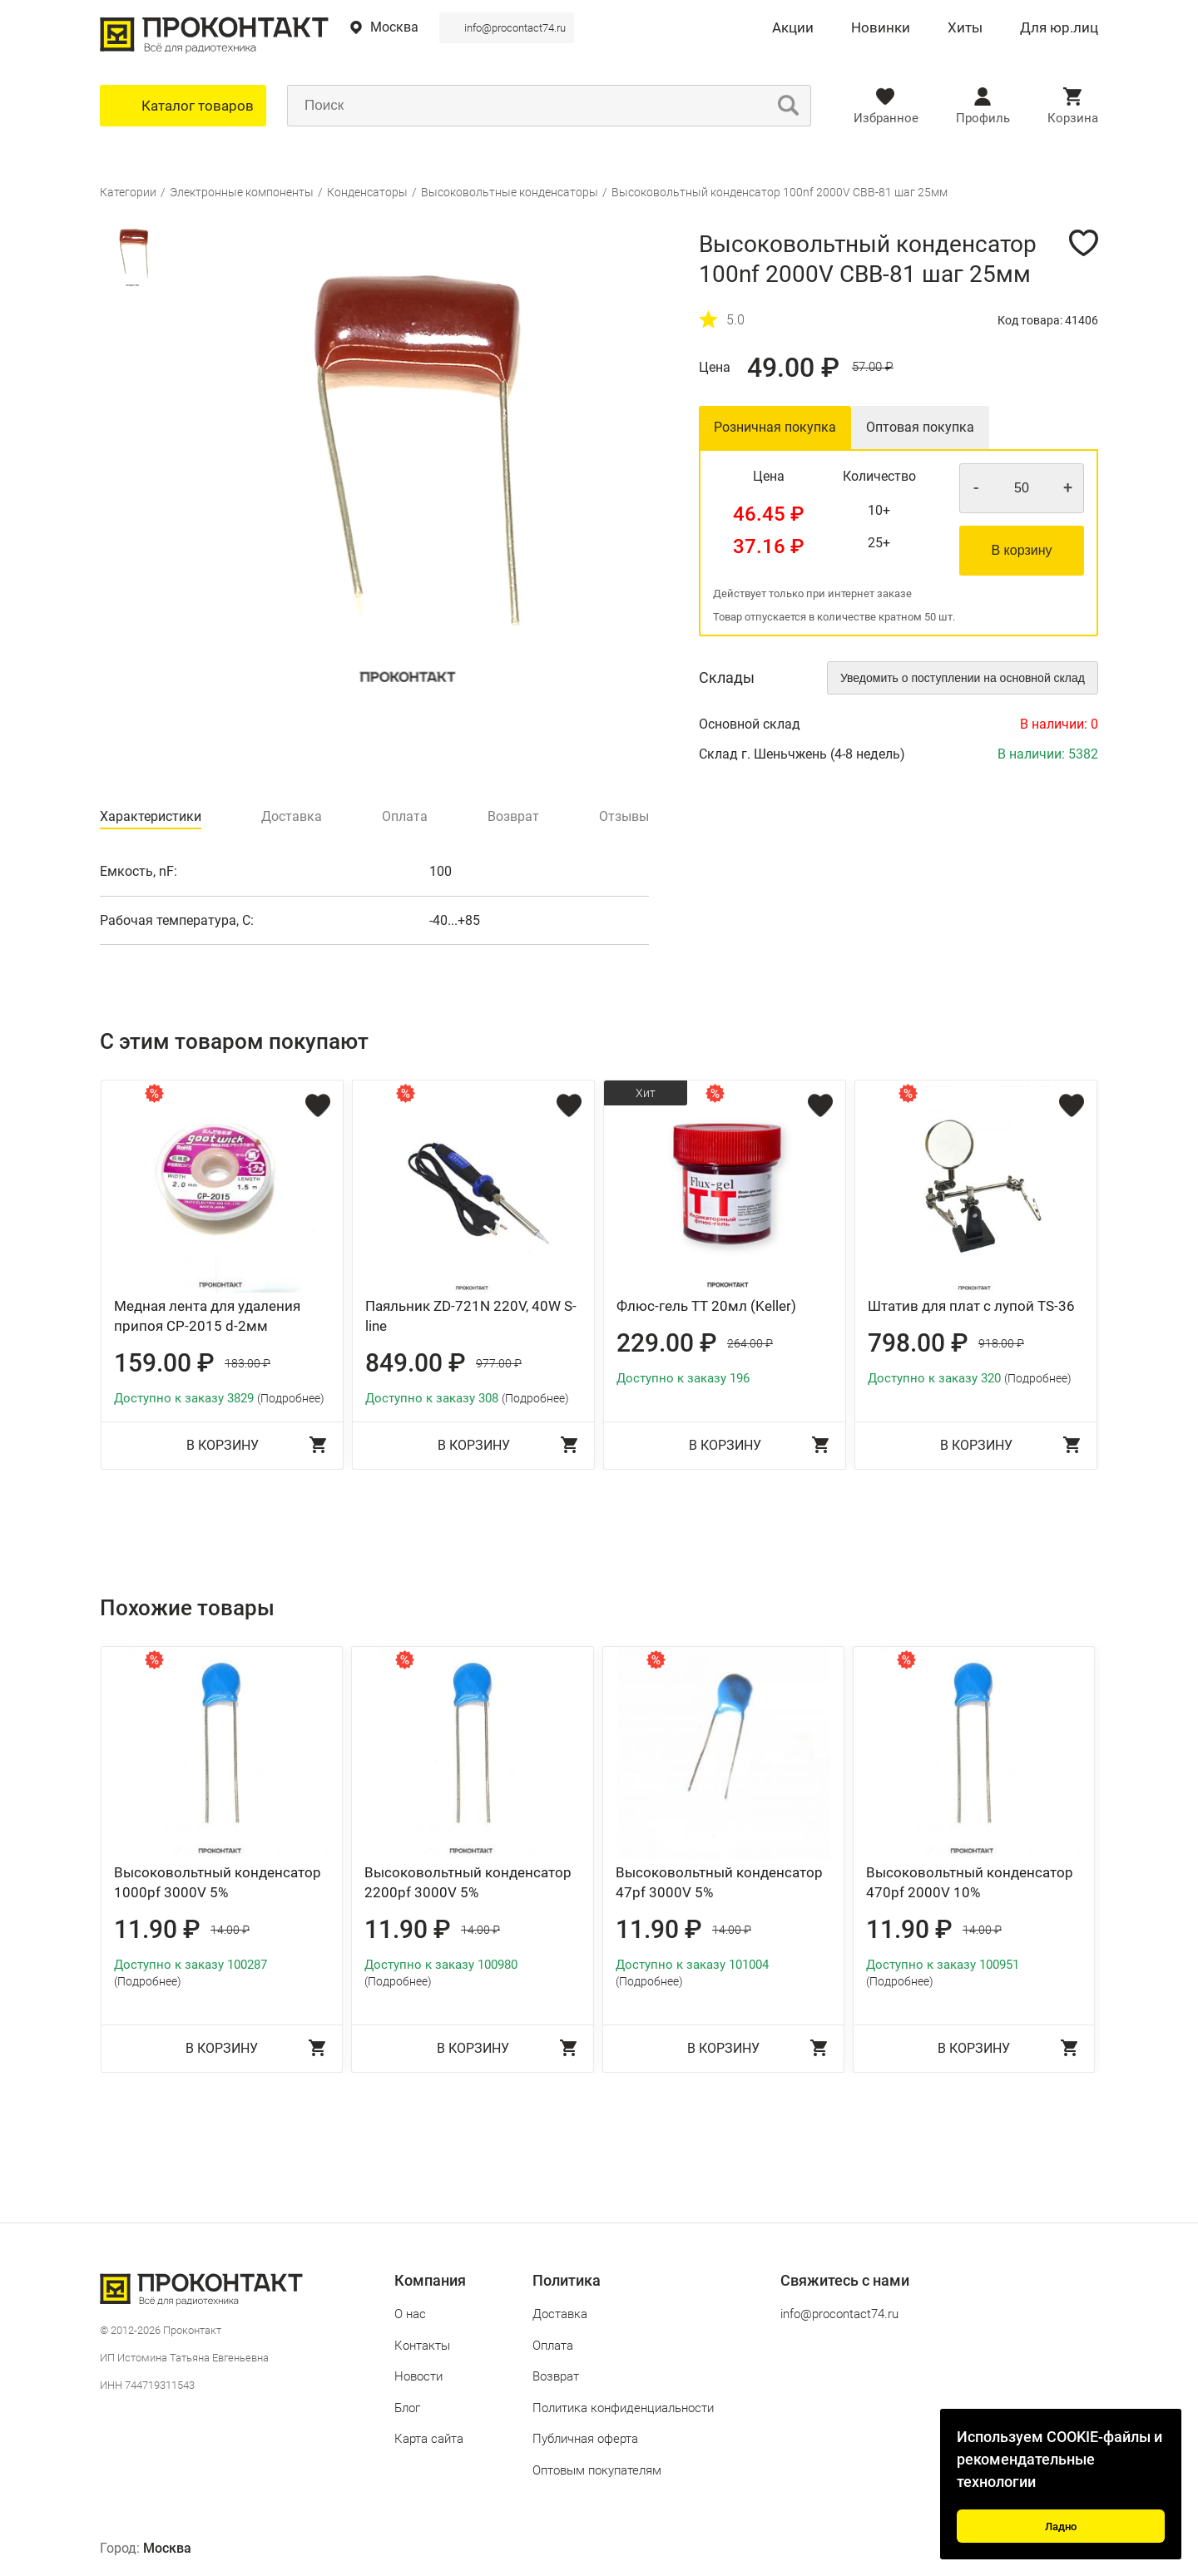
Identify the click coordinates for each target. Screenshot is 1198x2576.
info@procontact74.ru (515, 28)
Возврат (555, 2376)
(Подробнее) (290, 1398)
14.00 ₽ (230, 1929)
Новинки (880, 28)
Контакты (422, 2345)
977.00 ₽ (499, 1363)
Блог (407, 2407)
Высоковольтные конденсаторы (509, 192)
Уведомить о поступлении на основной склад (962, 678)
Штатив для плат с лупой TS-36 (971, 1306)
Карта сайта (428, 2438)
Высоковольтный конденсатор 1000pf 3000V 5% (217, 1882)
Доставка (559, 2314)
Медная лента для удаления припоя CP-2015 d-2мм (207, 1316)
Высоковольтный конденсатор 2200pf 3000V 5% (468, 1882)
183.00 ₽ (247, 1363)
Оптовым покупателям (596, 2470)
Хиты (965, 28)
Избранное (886, 118)
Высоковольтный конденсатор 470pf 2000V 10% (969, 1882)
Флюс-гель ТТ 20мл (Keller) (706, 1306)
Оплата (552, 2345)
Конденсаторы (367, 192)
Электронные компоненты (242, 192)
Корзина (1072, 118)
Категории (128, 192)
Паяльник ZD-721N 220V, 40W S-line (471, 1316)
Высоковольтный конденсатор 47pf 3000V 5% (719, 1882)
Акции (793, 28)
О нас (410, 2314)
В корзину (1021, 550)
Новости (418, 2376)
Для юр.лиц (1059, 28)
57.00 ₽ (873, 367)
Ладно (1061, 2526)
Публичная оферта (585, 2438)
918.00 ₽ (1001, 1343)
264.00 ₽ (750, 1343)
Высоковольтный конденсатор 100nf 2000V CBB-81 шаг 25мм (779, 192)
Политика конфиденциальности (623, 2407)
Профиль (983, 118)
